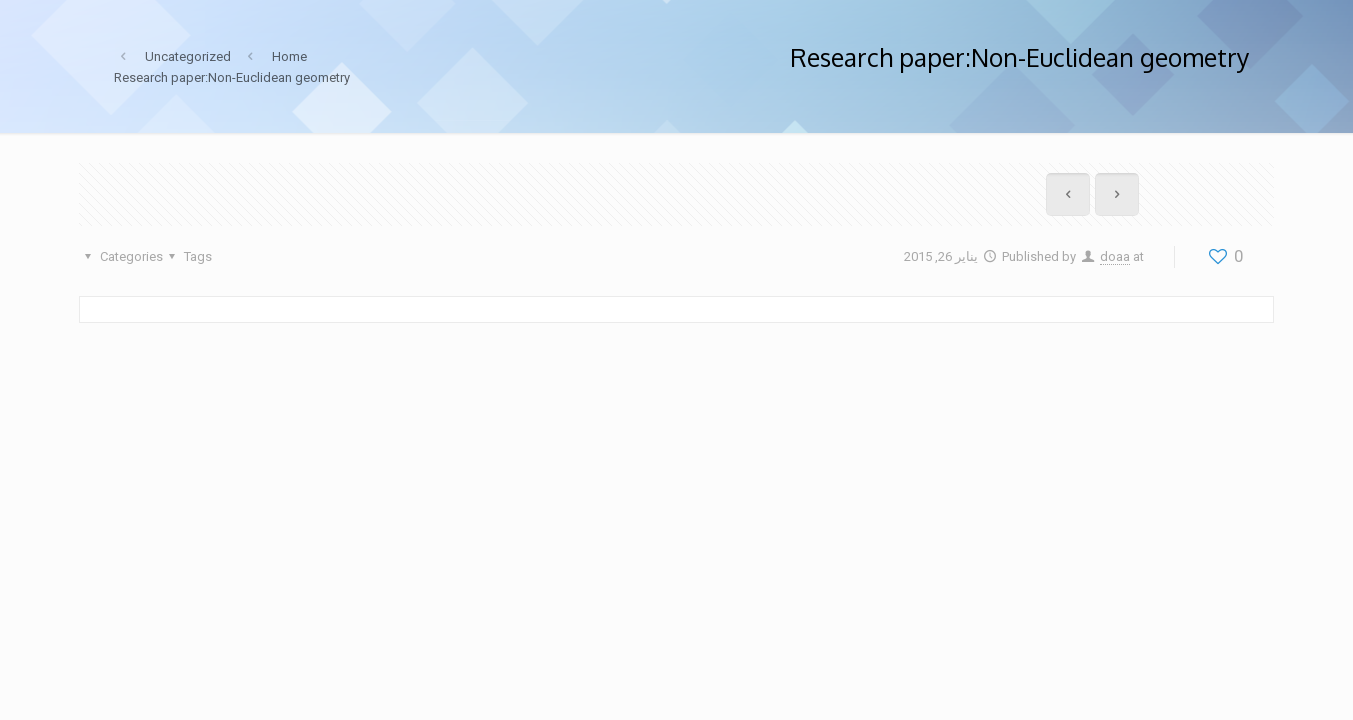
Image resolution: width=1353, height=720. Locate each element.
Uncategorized (188, 56)
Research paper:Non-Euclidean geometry (232, 77)
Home (289, 56)
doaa (1115, 256)
